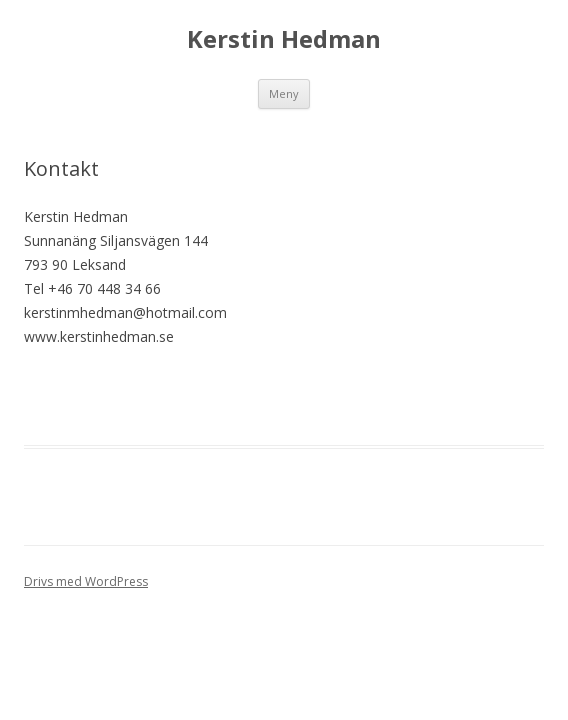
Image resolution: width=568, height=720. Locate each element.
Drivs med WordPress (86, 581)
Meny (284, 93)
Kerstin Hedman (284, 39)
